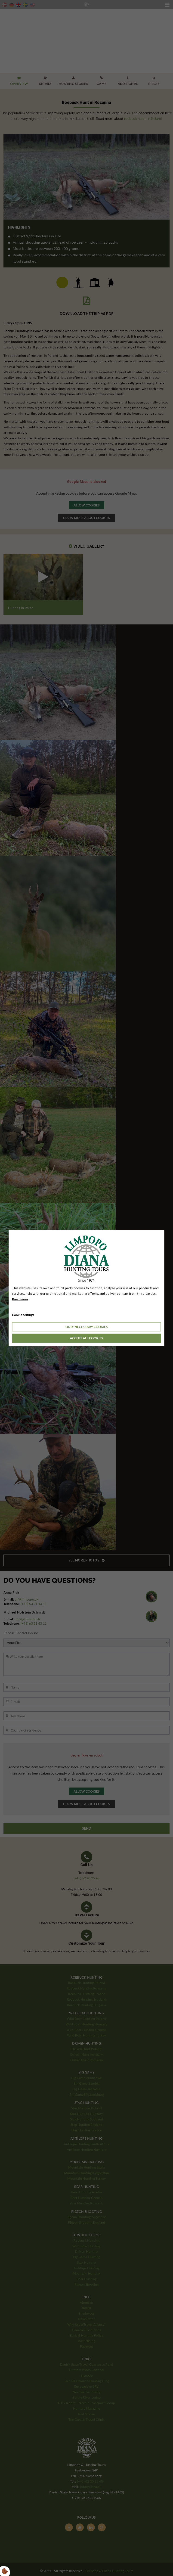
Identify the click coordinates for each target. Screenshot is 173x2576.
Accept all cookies (86, 1338)
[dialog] (86, 1288)
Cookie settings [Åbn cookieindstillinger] (23, 1315)
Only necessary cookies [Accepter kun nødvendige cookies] (86, 1327)
